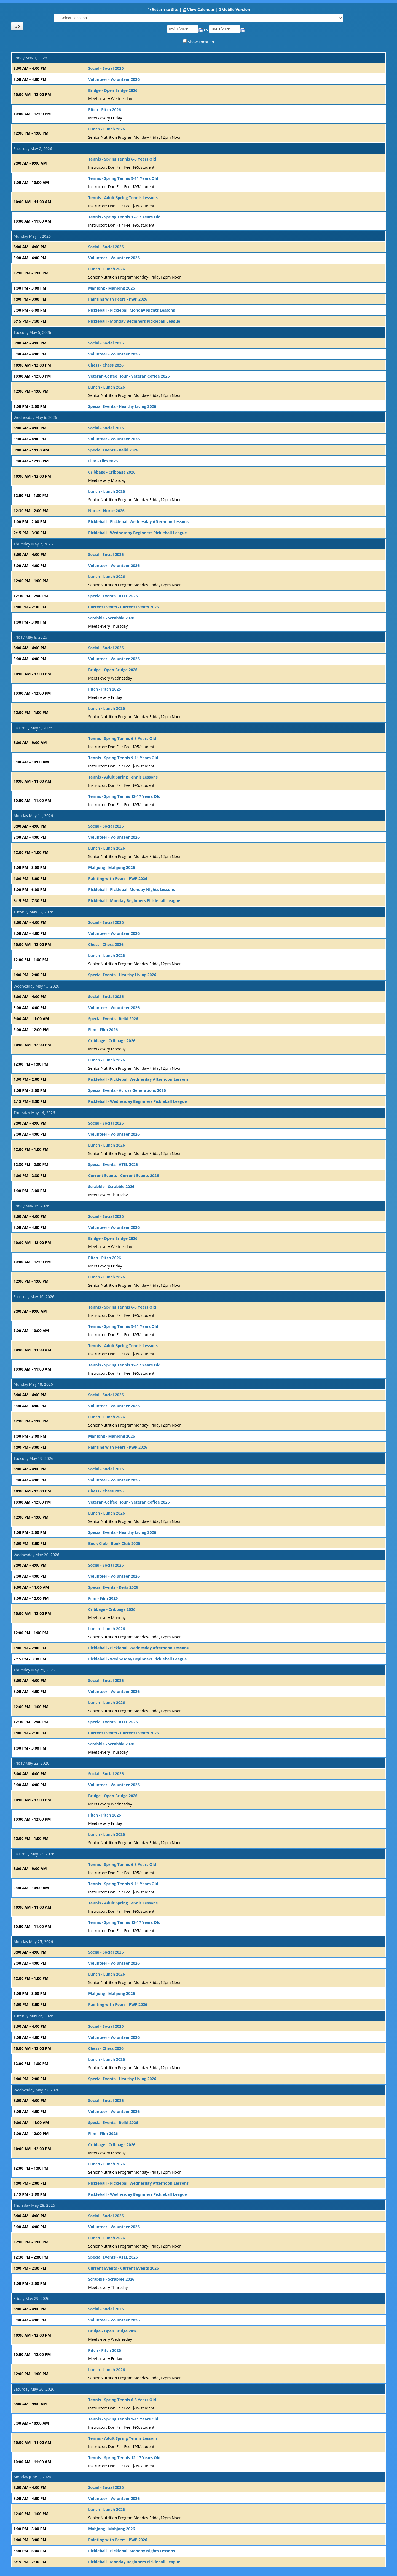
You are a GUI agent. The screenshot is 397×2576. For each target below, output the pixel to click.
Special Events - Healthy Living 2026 (122, 406)
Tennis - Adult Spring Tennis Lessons (123, 197)
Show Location (201, 41)
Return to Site (165, 9)
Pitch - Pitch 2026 (104, 109)
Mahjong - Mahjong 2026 (111, 288)
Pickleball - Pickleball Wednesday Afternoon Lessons (138, 521)
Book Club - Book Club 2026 (114, 1543)
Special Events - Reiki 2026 (113, 450)
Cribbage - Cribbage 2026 (111, 472)
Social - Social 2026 (106, 68)
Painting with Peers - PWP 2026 (117, 299)
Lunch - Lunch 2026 (106, 129)
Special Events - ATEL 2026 (113, 595)
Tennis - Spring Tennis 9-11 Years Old (123, 178)
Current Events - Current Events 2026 (123, 606)
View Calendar (201, 9)
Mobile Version (235, 9)
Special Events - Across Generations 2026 (127, 1090)
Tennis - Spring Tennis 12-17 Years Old (124, 217)
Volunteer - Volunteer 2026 (114, 79)
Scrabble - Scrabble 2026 (111, 617)
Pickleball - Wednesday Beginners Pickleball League (137, 532)
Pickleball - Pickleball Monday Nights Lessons (131, 310)
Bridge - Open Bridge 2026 (113, 90)
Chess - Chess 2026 (106, 365)
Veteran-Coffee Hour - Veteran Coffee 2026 (129, 376)
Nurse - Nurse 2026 (106, 510)
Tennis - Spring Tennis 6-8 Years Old (122, 159)
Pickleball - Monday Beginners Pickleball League (134, 321)
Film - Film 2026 (103, 461)
